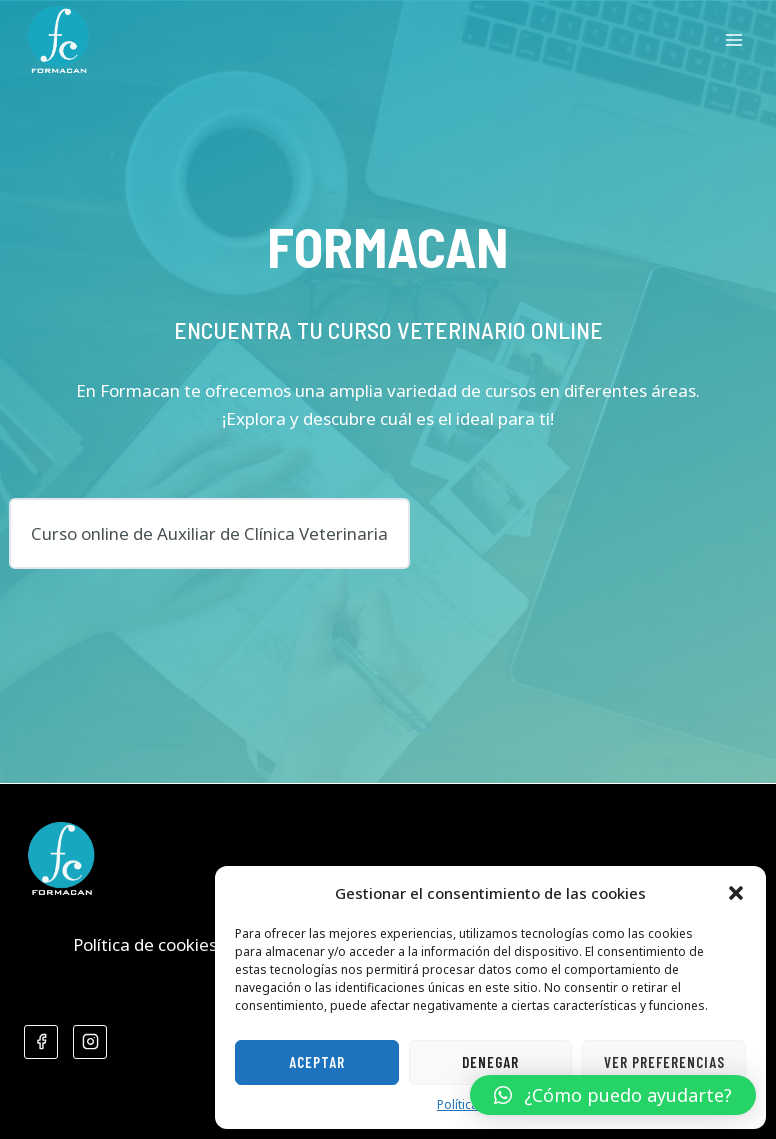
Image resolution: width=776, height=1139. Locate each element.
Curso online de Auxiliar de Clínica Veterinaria (209, 533)
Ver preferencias (664, 1062)
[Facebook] (41, 1042)
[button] (736, 893)
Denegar (490, 1062)
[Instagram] (90, 1042)
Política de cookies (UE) (163, 944)
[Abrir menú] (733, 39)
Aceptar (317, 1062)
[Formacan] (58, 40)
